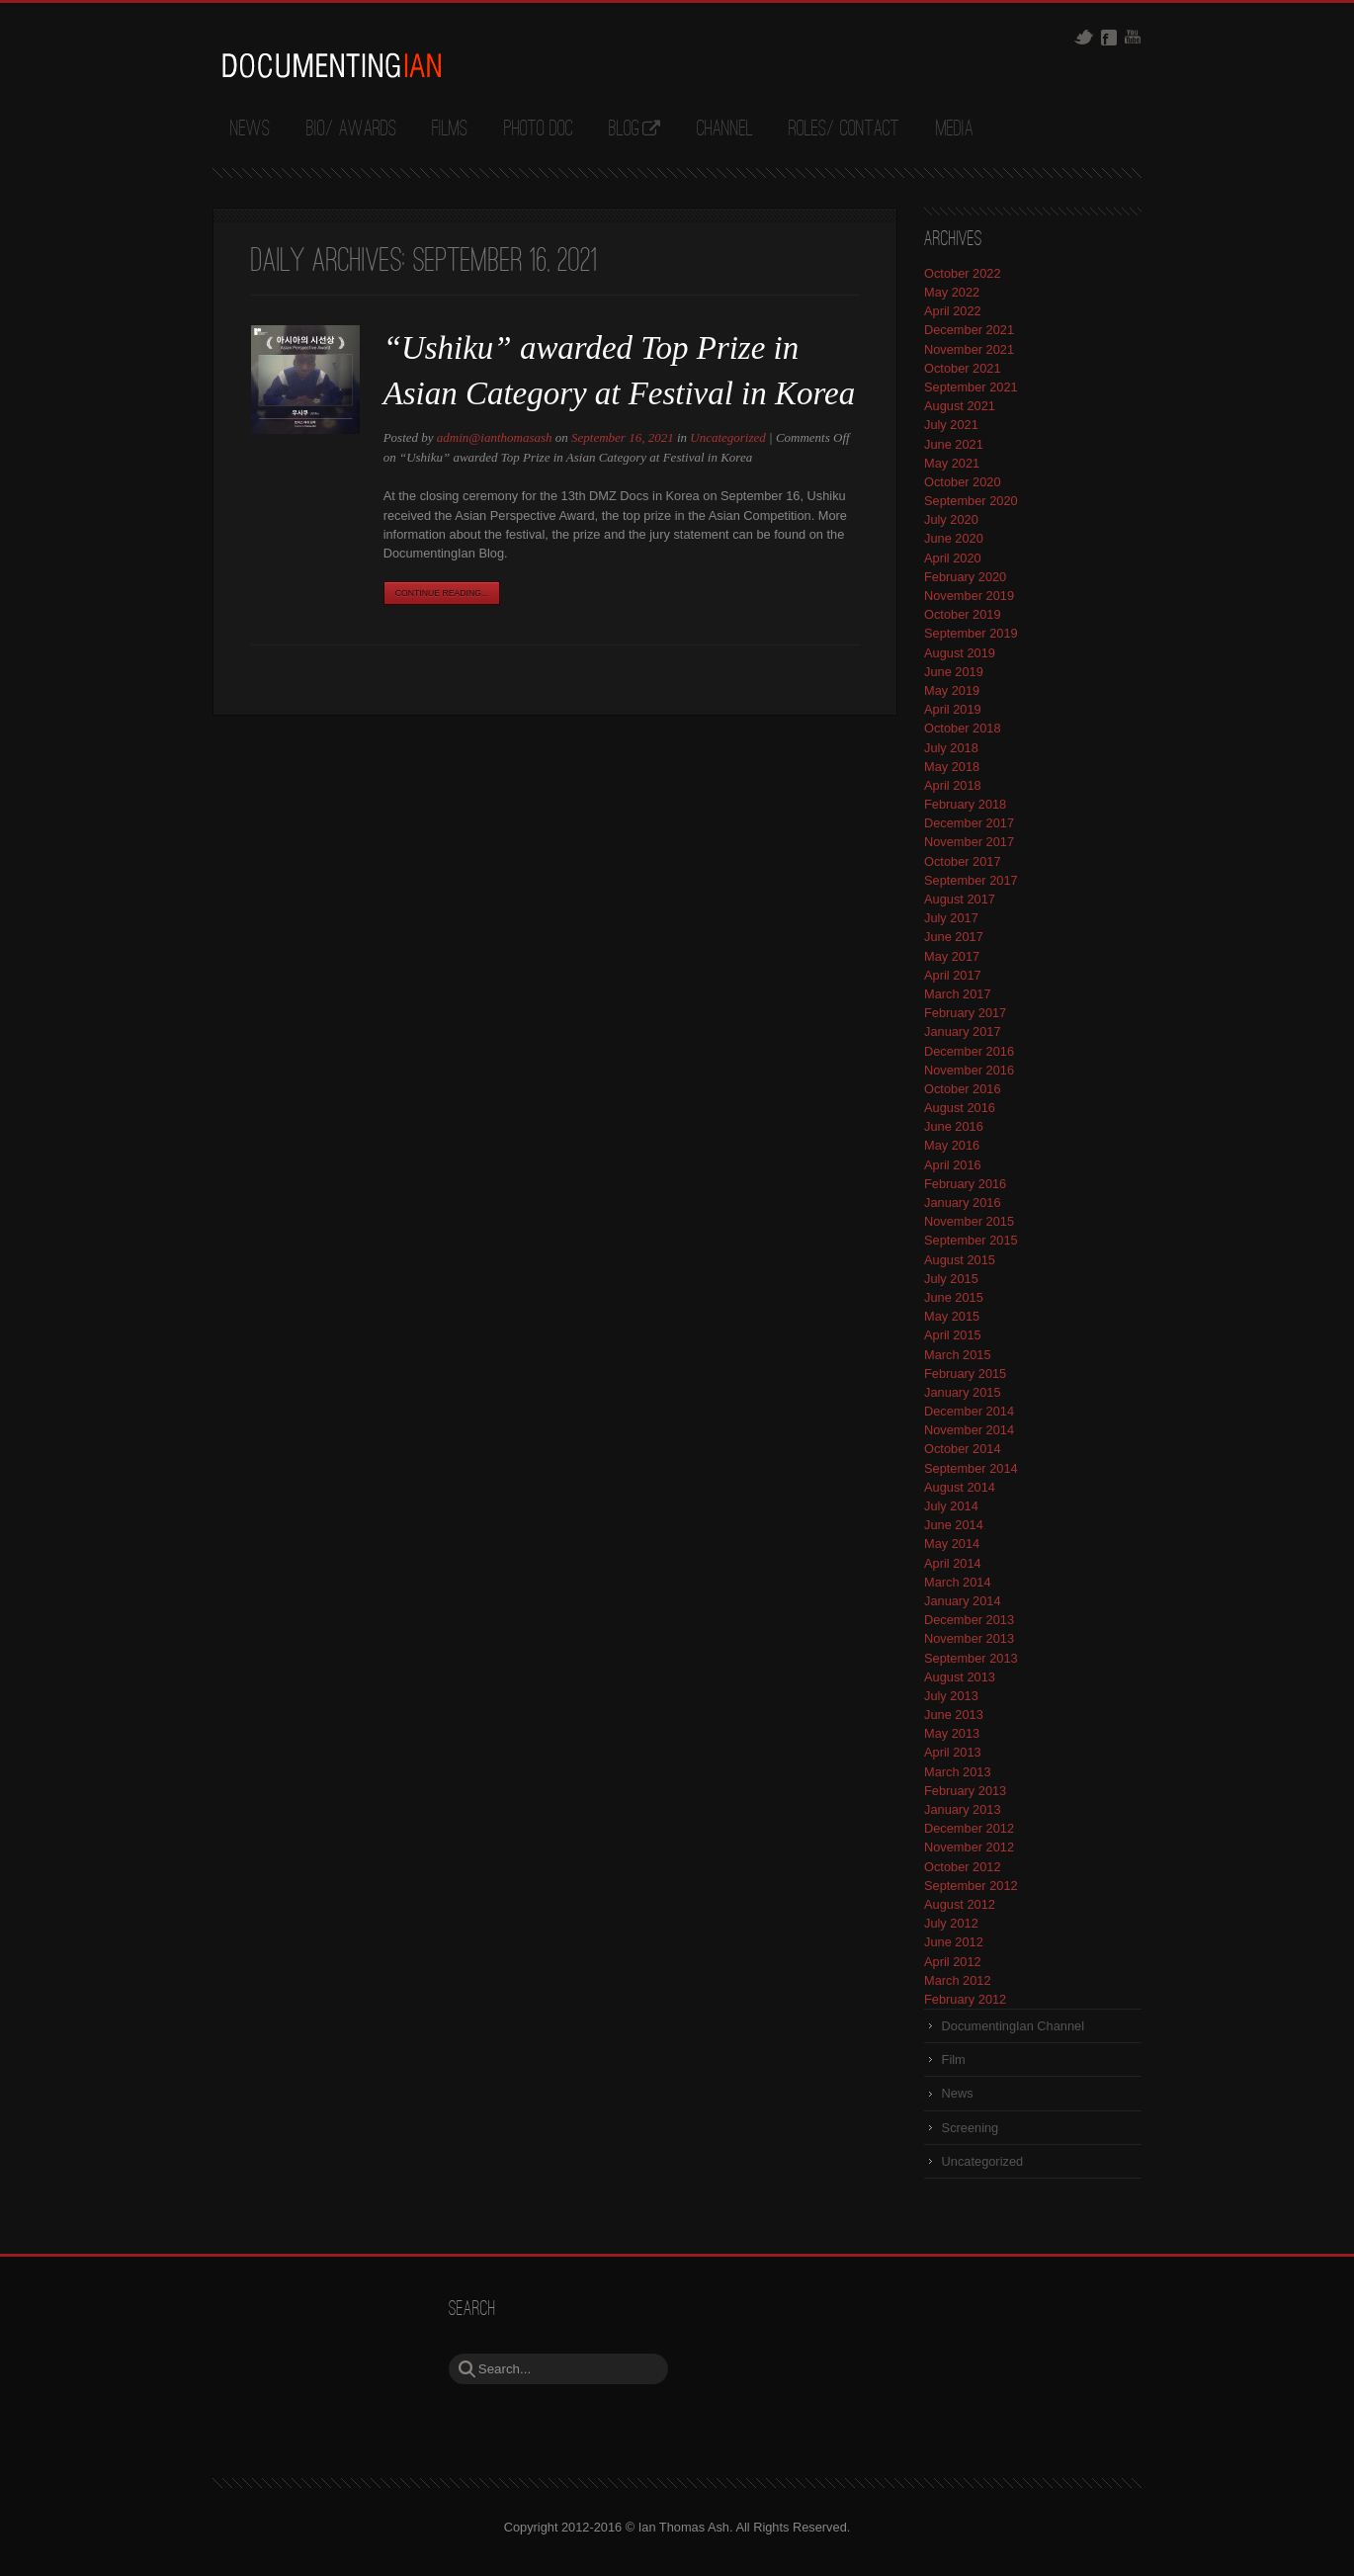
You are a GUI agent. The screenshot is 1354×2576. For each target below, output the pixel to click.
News (250, 129)
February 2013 (965, 1790)
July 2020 (951, 519)
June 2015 (953, 1297)
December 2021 (969, 329)
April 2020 (952, 558)
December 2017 (969, 823)
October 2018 (962, 728)
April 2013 (952, 1752)
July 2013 (951, 1695)
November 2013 (969, 1638)
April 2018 (952, 785)
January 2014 (962, 1600)
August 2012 (959, 1904)
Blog (624, 129)
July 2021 (951, 424)
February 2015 (965, 1373)
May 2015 (951, 1316)
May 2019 (951, 690)
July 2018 (951, 747)
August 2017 (959, 899)
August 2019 (959, 652)
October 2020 (962, 481)
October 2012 (962, 1866)
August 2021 (959, 405)
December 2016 (969, 1051)
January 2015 (962, 1392)
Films (449, 129)
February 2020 (965, 576)
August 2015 (959, 1259)
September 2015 (971, 1240)
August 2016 (959, 1107)
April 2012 (952, 1961)
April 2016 (952, 1165)
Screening (970, 2127)
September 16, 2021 (622, 437)
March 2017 (957, 994)
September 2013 (971, 1658)
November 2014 (969, 1429)
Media (954, 129)
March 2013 (957, 1771)
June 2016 (953, 1126)
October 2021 (962, 368)
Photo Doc (538, 129)
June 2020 (953, 538)
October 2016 (962, 1088)
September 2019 (971, 633)
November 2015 (969, 1221)
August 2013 (959, 1677)
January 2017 (962, 1031)
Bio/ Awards (351, 129)
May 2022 (951, 292)
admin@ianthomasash (494, 437)
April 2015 (952, 1335)
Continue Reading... (442, 593)
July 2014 (951, 1506)
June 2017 (953, 936)
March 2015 (957, 1354)
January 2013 (962, 1809)
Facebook (1109, 37)
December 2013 (969, 1619)
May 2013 (951, 1733)
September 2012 (971, 1885)
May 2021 (951, 463)
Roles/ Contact (844, 129)
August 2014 (959, 1487)
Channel (725, 129)
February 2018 (965, 804)
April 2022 (952, 310)
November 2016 (969, 1070)
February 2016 (965, 1183)
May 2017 (951, 956)
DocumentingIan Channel (1013, 2025)
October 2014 (962, 1448)
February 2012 (965, 1999)
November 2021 (969, 349)
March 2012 (957, 1980)
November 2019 (969, 595)
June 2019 (953, 671)
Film (954, 2059)
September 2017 (971, 880)
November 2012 (969, 1847)
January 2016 (962, 1202)
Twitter (1083, 37)
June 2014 (953, 1524)
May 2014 (951, 1543)
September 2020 (971, 500)
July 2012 (951, 1923)
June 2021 (953, 444)
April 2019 (952, 709)
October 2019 (962, 614)
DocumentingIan (331, 65)
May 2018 (951, 766)
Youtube (1133, 36)
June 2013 (953, 1714)
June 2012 (953, 1941)
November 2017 (969, 841)
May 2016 (951, 1145)
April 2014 (952, 1563)
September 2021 (971, 387)
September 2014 (971, 1468)
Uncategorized (728, 437)
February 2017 (965, 1012)
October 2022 (962, 273)
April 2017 (952, 975)
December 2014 (969, 1411)
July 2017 (951, 917)
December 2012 (969, 1828)
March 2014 (957, 1582)
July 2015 (951, 1278)
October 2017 (962, 861)
